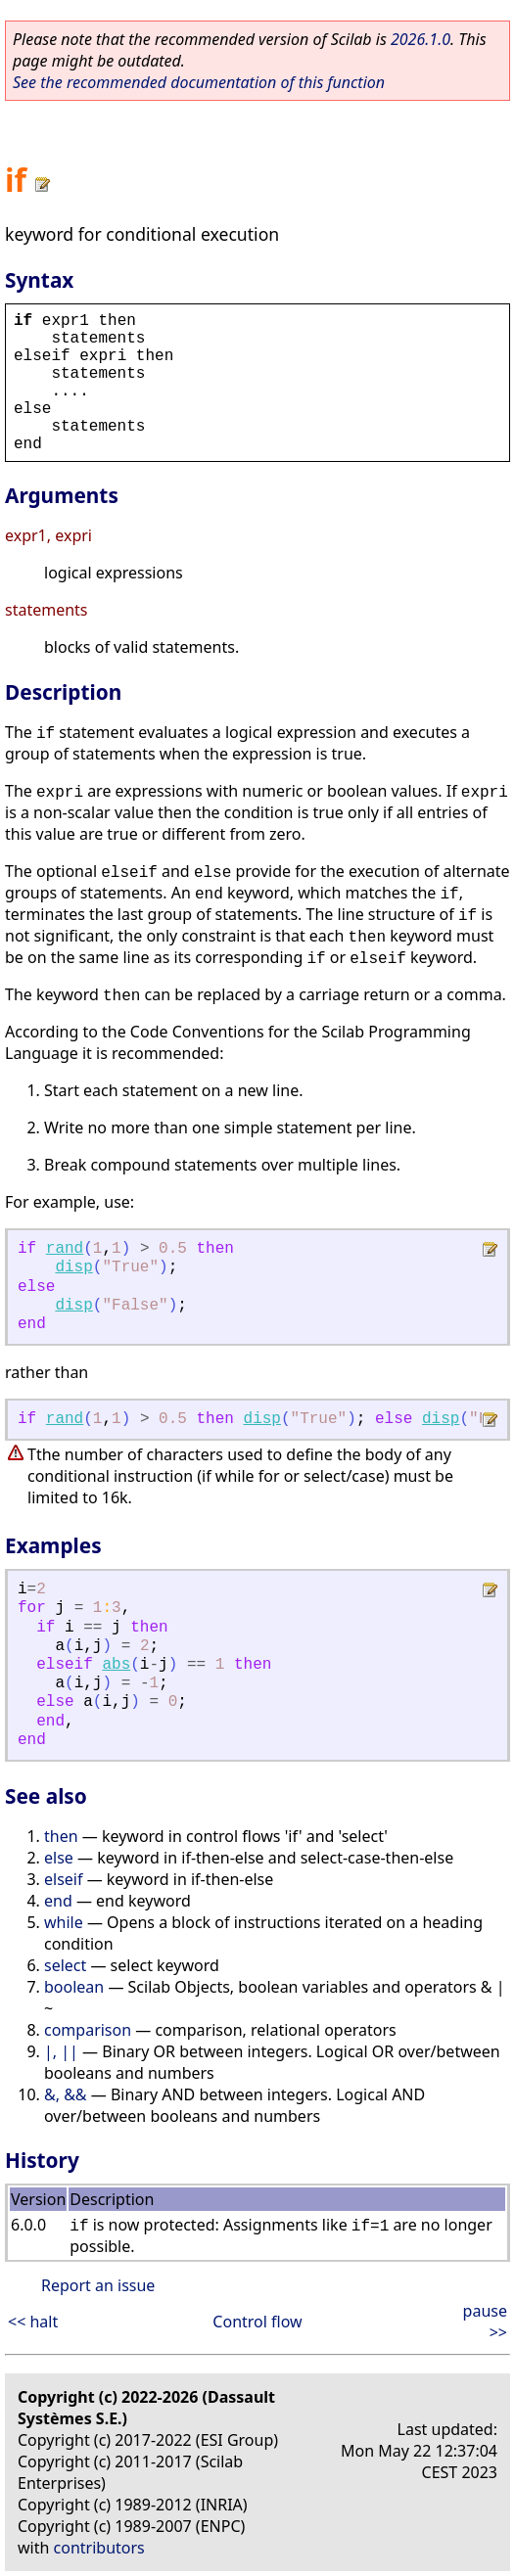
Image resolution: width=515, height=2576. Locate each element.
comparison (87, 2030)
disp (73, 1267)
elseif (63, 1879)
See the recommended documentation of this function (199, 82)
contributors (99, 2547)
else (58, 1857)
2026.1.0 (420, 39)
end (58, 1900)
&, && (65, 2094)
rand (64, 1249)
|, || (61, 2051)
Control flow (257, 2321)
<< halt (33, 2321)
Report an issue (98, 2285)
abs (116, 1665)
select (65, 1965)
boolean (74, 1987)
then (61, 1836)
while (63, 1922)
